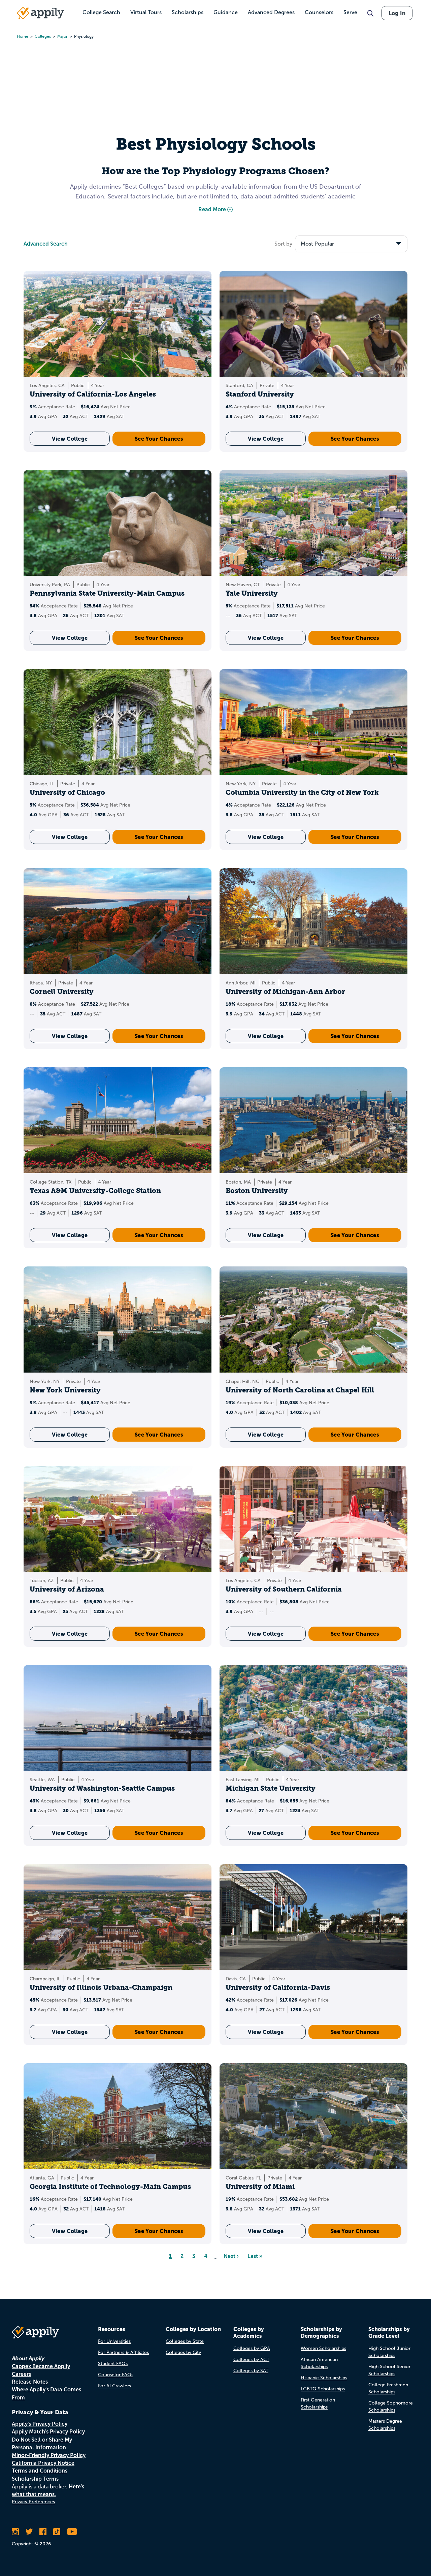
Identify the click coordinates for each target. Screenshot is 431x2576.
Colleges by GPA (251, 2348)
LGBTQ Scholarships (323, 2388)
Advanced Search (46, 244)
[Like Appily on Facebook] (42, 2531)
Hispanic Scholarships (324, 2377)
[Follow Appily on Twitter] (29, 2531)
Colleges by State (185, 2341)
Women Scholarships (323, 2348)
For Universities (114, 2341)
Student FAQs (113, 2363)
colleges (43, 36)
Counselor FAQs (115, 2374)
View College (70, 439)
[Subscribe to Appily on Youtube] (72, 2531)
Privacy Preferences (33, 2501)
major (62, 36)
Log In (397, 13)
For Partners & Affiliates (123, 2352)
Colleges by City (183, 2352)
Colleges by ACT (251, 2359)
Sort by (283, 244)
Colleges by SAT (250, 2370)
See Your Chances (159, 439)
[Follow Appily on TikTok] (56, 2531)
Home (22, 36)
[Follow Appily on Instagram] (15, 2531)
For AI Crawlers (114, 2385)
